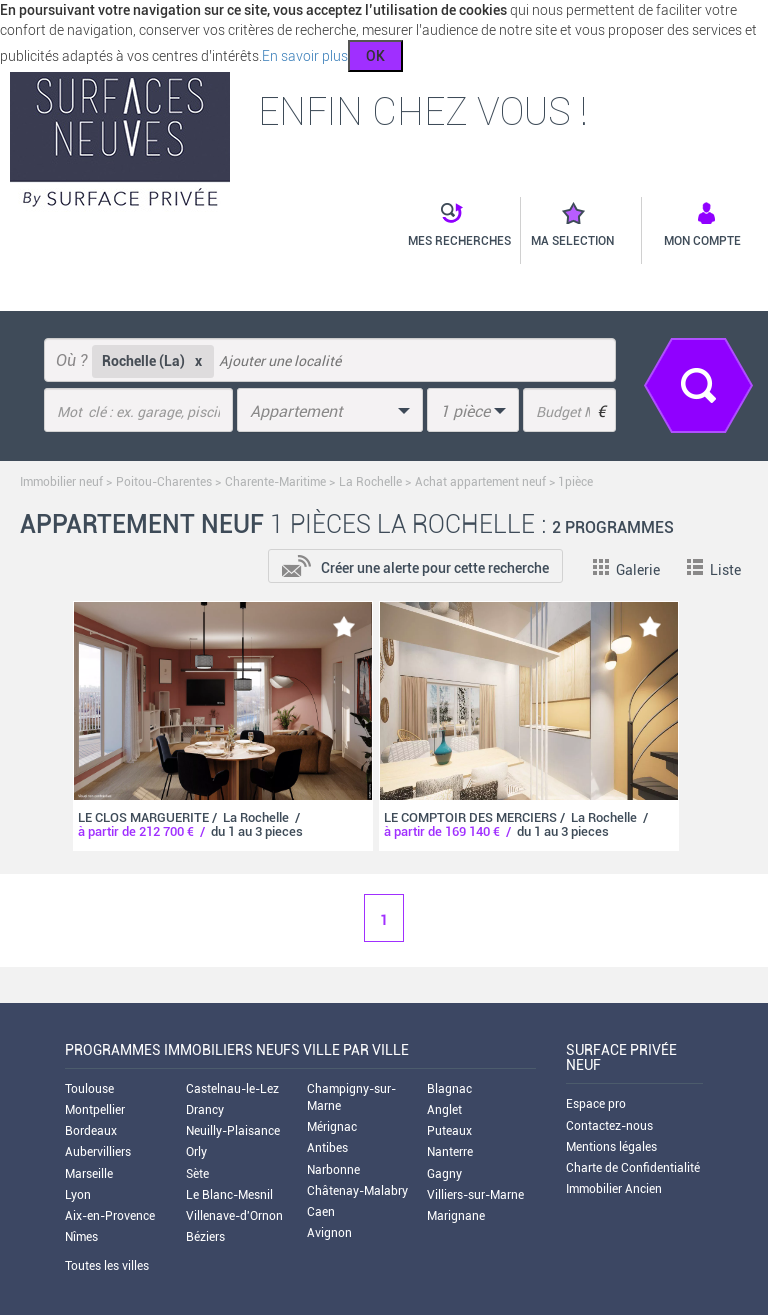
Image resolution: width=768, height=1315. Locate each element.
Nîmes (81, 1237)
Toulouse (89, 1089)
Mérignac (332, 1127)
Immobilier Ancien (614, 1189)
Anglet (444, 1110)
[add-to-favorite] (344, 626)
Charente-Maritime (275, 482)
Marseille (89, 1174)
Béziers (205, 1237)
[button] (449, 226)
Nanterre (450, 1152)
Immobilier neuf (61, 482)
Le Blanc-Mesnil (229, 1195)
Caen (321, 1212)
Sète (197, 1174)
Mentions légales (611, 1147)
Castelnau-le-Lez (232, 1089)
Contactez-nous (609, 1126)
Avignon (329, 1233)
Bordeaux (91, 1131)
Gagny (444, 1174)
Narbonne (333, 1170)
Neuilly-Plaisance (233, 1131)
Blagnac (449, 1089)
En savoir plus (305, 56)
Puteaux (449, 1131)
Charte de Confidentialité (633, 1168)
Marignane (456, 1216)
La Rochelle (372, 482)
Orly (196, 1152)
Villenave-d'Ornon (234, 1216)
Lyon (78, 1195)
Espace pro (596, 1104)
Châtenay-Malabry (357, 1191)
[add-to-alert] (415, 564)
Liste (714, 570)
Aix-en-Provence (110, 1216)
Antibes (327, 1148)
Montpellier (95, 1110)
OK (375, 56)
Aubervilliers (98, 1152)
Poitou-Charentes (164, 482)
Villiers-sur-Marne (475, 1195)
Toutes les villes (107, 1266)
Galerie (626, 570)
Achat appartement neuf (480, 482)
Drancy (205, 1110)
